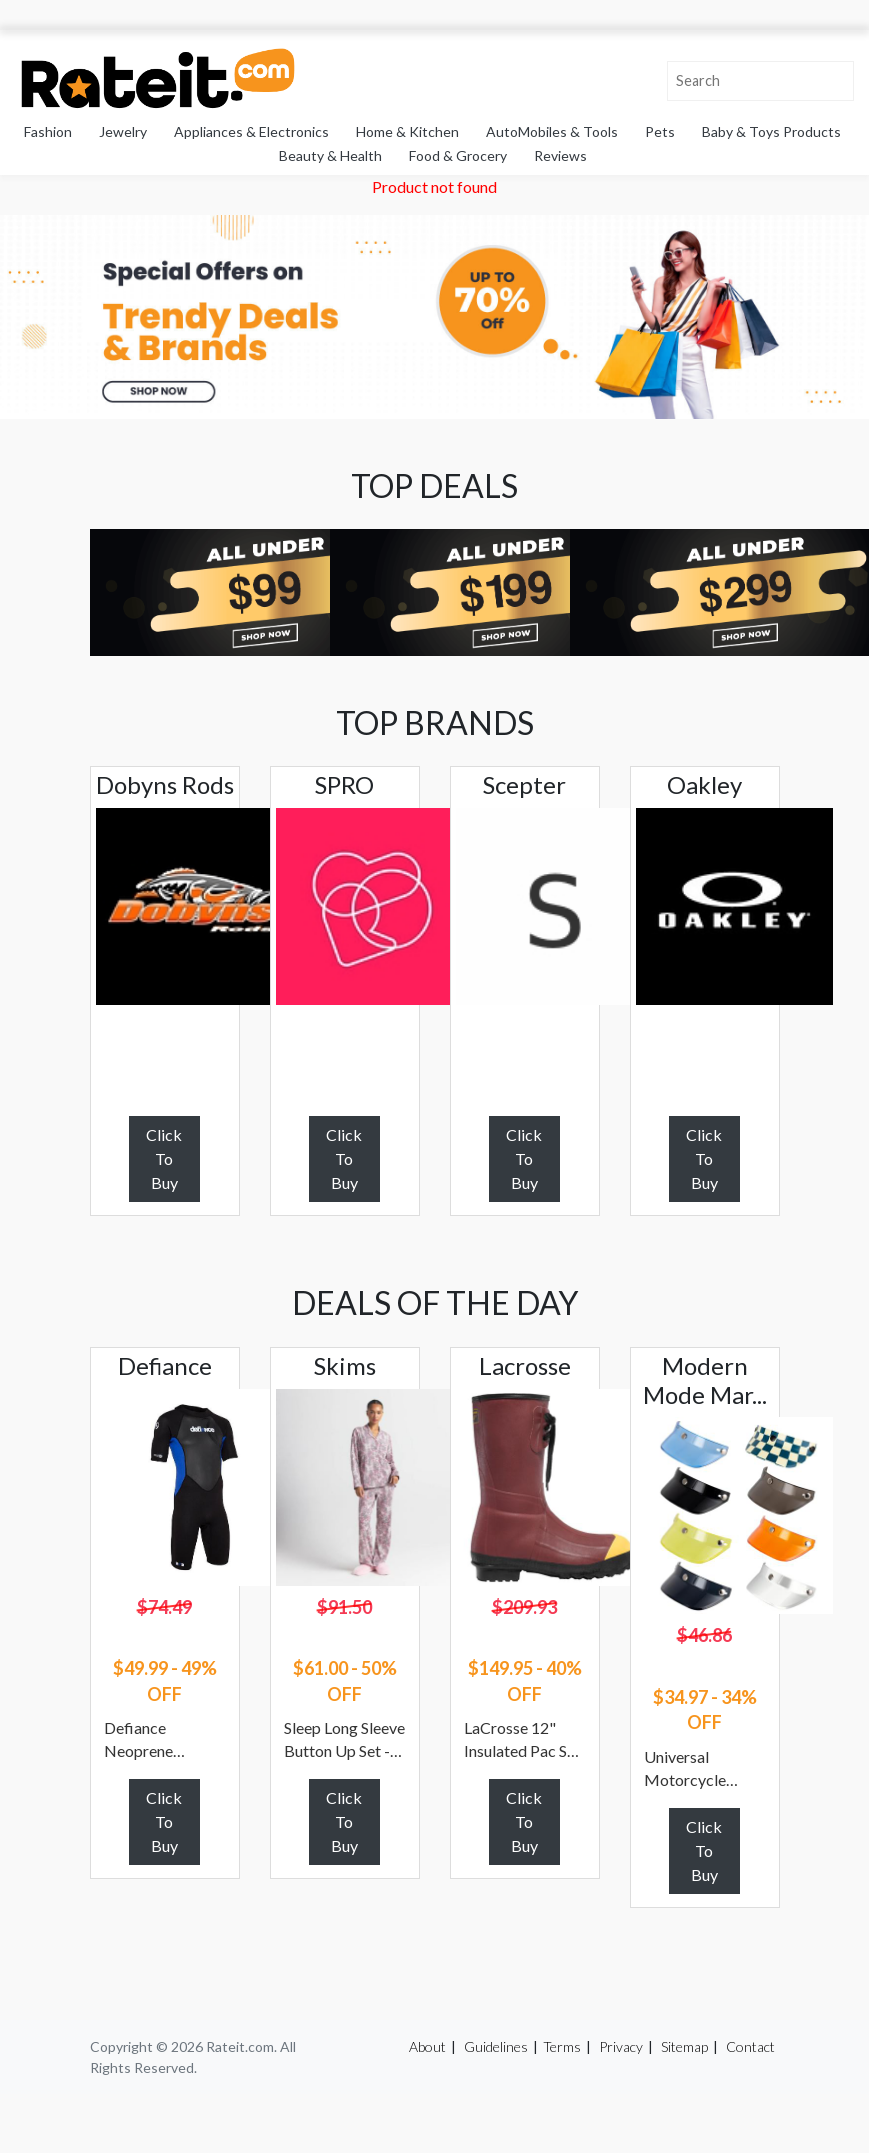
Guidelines (496, 2046)
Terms (562, 2046)
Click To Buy (164, 1158)
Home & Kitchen (407, 131)
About (427, 2046)
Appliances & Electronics (251, 131)
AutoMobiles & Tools (552, 131)
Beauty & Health (330, 155)
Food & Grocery (458, 155)
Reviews (560, 155)
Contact (750, 2046)
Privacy (621, 2046)
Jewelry (123, 131)
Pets (660, 131)
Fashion (48, 131)
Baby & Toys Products (771, 131)
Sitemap (684, 2046)
